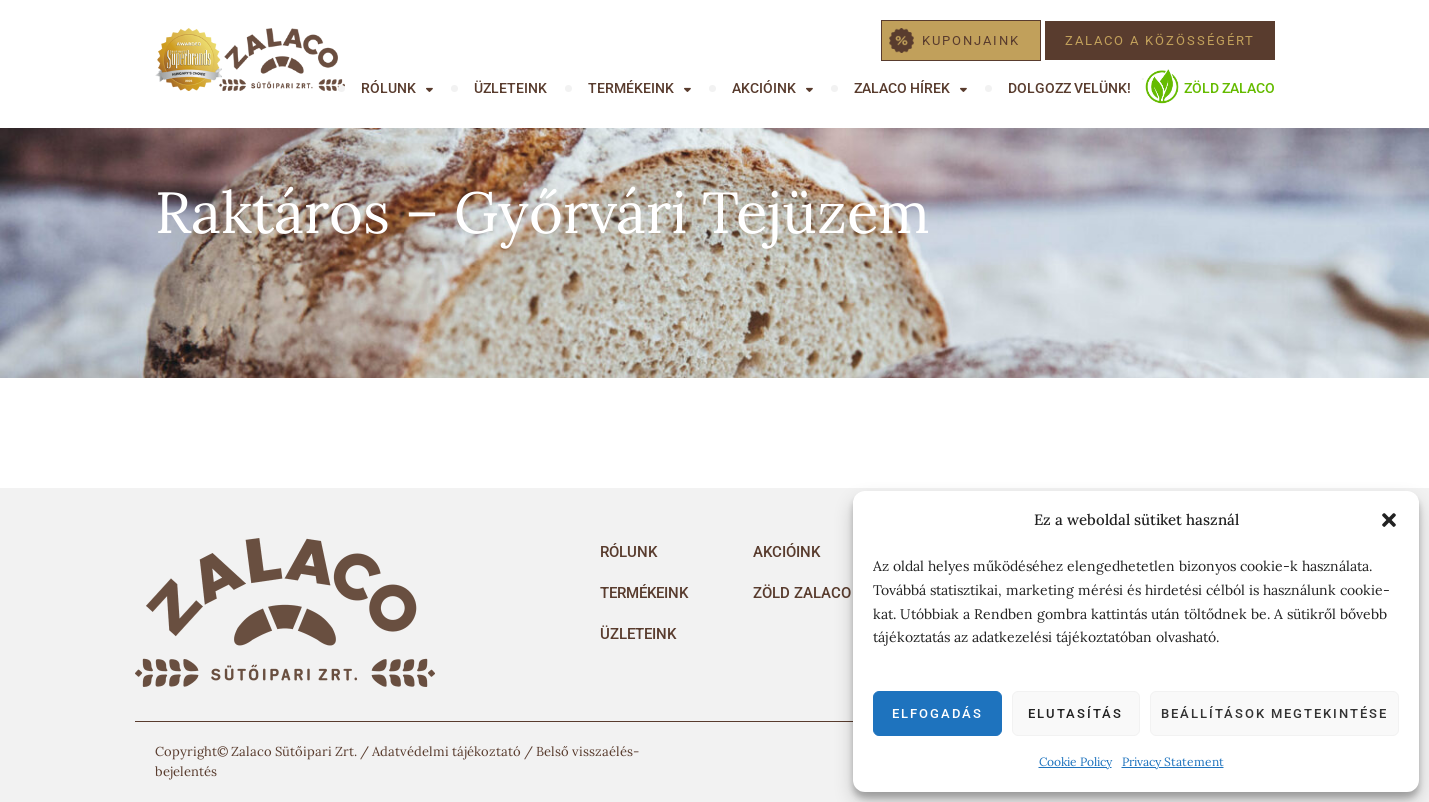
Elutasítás (1075, 713)
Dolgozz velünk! (1069, 88)
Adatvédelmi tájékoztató (446, 751)
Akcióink (764, 88)
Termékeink (631, 88)
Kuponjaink (971, 40)
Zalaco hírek (902, 88)
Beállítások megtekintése (1274, 713)
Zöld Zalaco (1229, 88)
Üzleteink (510, 88)
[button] (1389, 520)
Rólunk (388, 88)
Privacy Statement (1173, 761)
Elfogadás (937, 713)
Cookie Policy (1075, 761)
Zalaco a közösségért (1160, 40)
